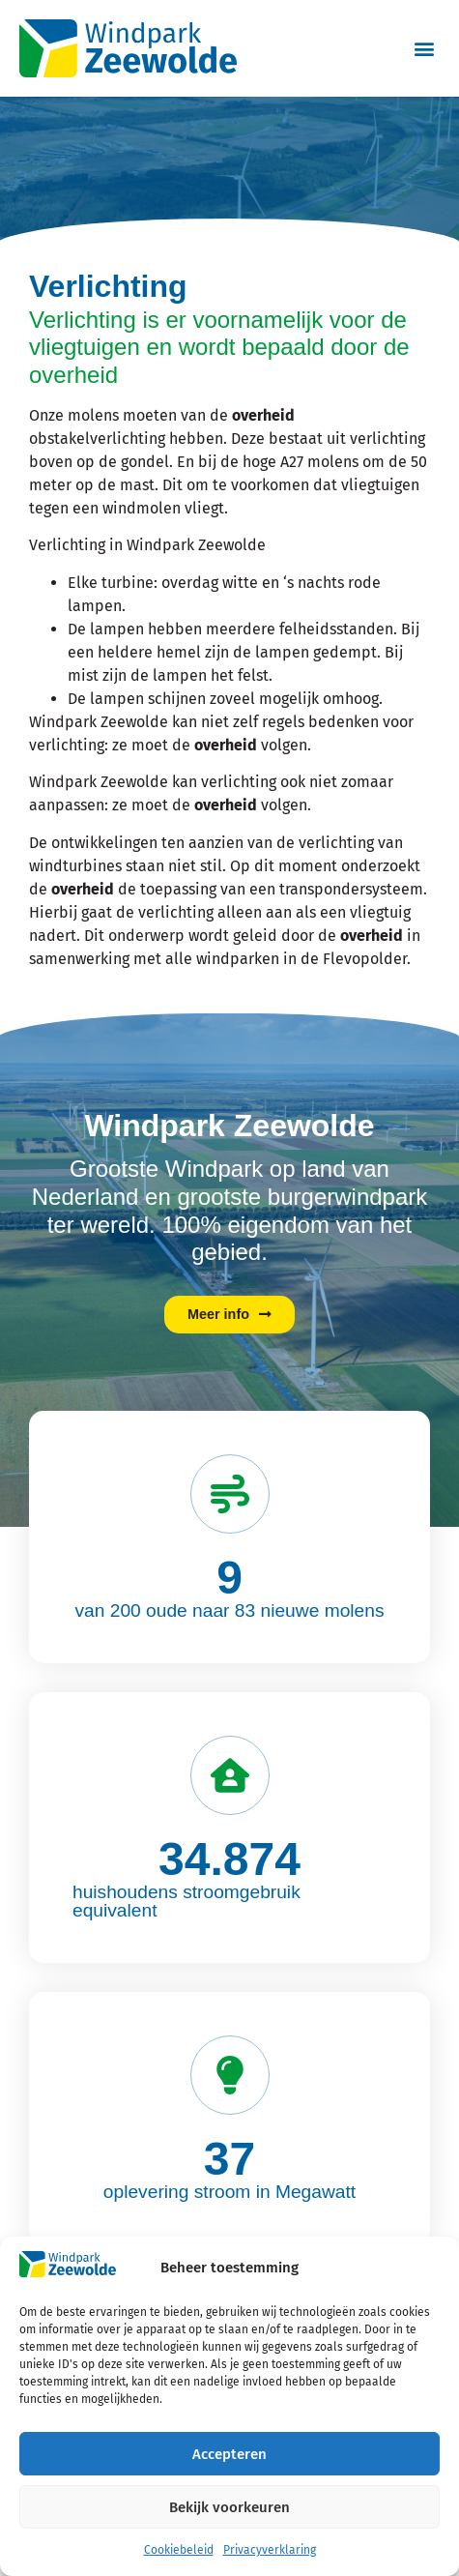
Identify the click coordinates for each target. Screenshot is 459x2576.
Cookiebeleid (179, 2550)
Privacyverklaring (269, 2550)
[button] (424, 48)
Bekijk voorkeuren (229, 2507)
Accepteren (229, 2454)
